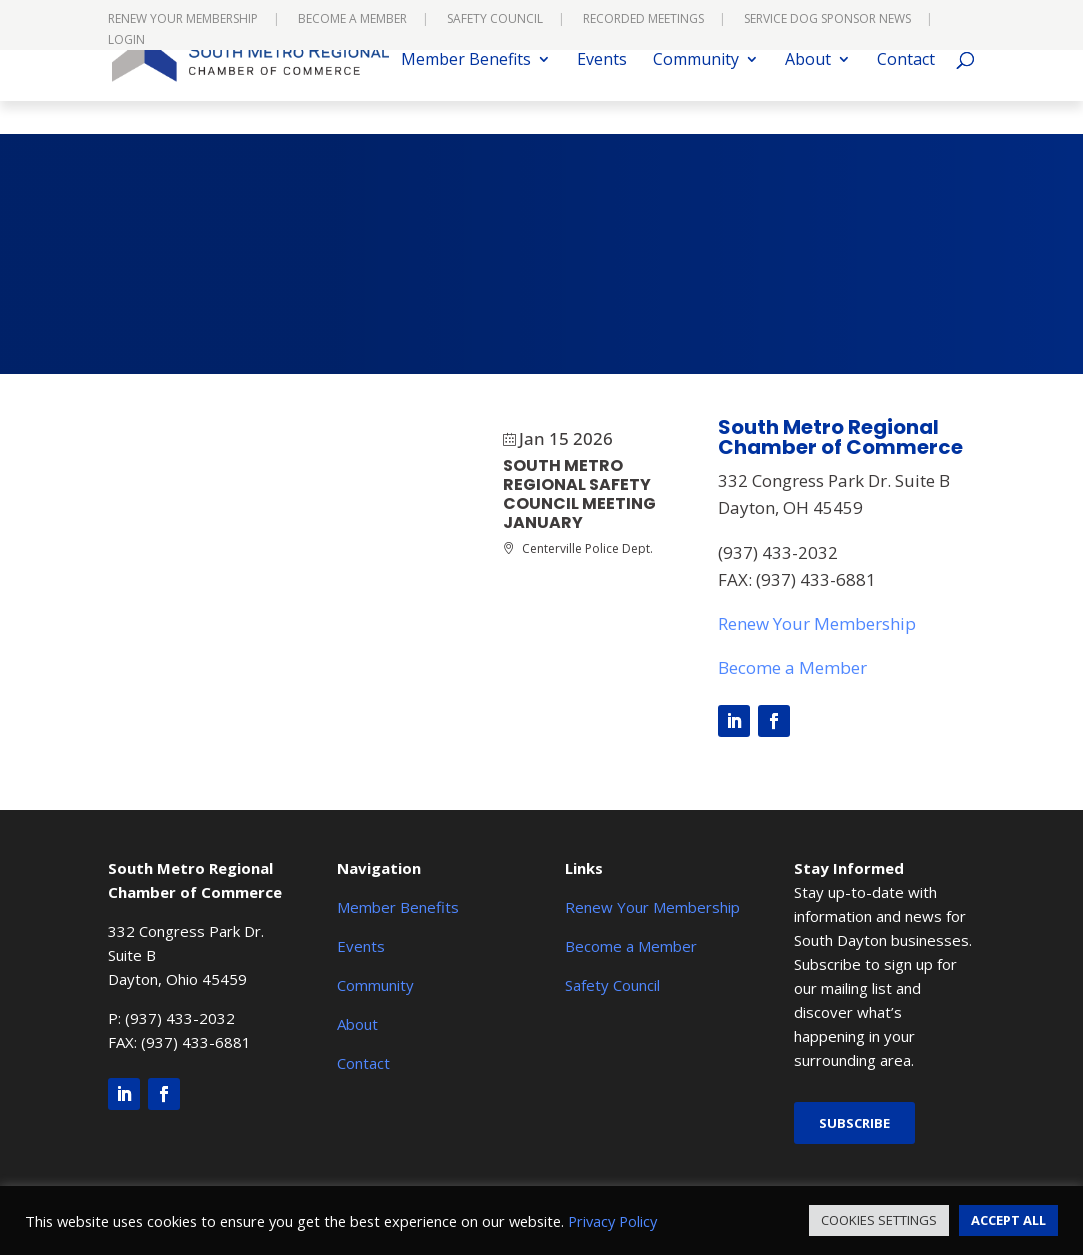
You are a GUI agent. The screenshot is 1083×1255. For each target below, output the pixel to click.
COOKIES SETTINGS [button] (879, 1220)
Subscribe (854, 1123)
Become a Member (352, 20)
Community (696, 94)
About (808, 94)
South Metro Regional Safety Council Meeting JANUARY (579, 494)
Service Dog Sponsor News (827, 20)
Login (126, 41)
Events (602, 94)
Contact (906, 94)
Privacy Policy (612, 1221)
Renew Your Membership (183, 20)
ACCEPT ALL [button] (1008, 1220)
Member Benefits (466, 94)
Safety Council (495, 20)
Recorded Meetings (643, 20)
